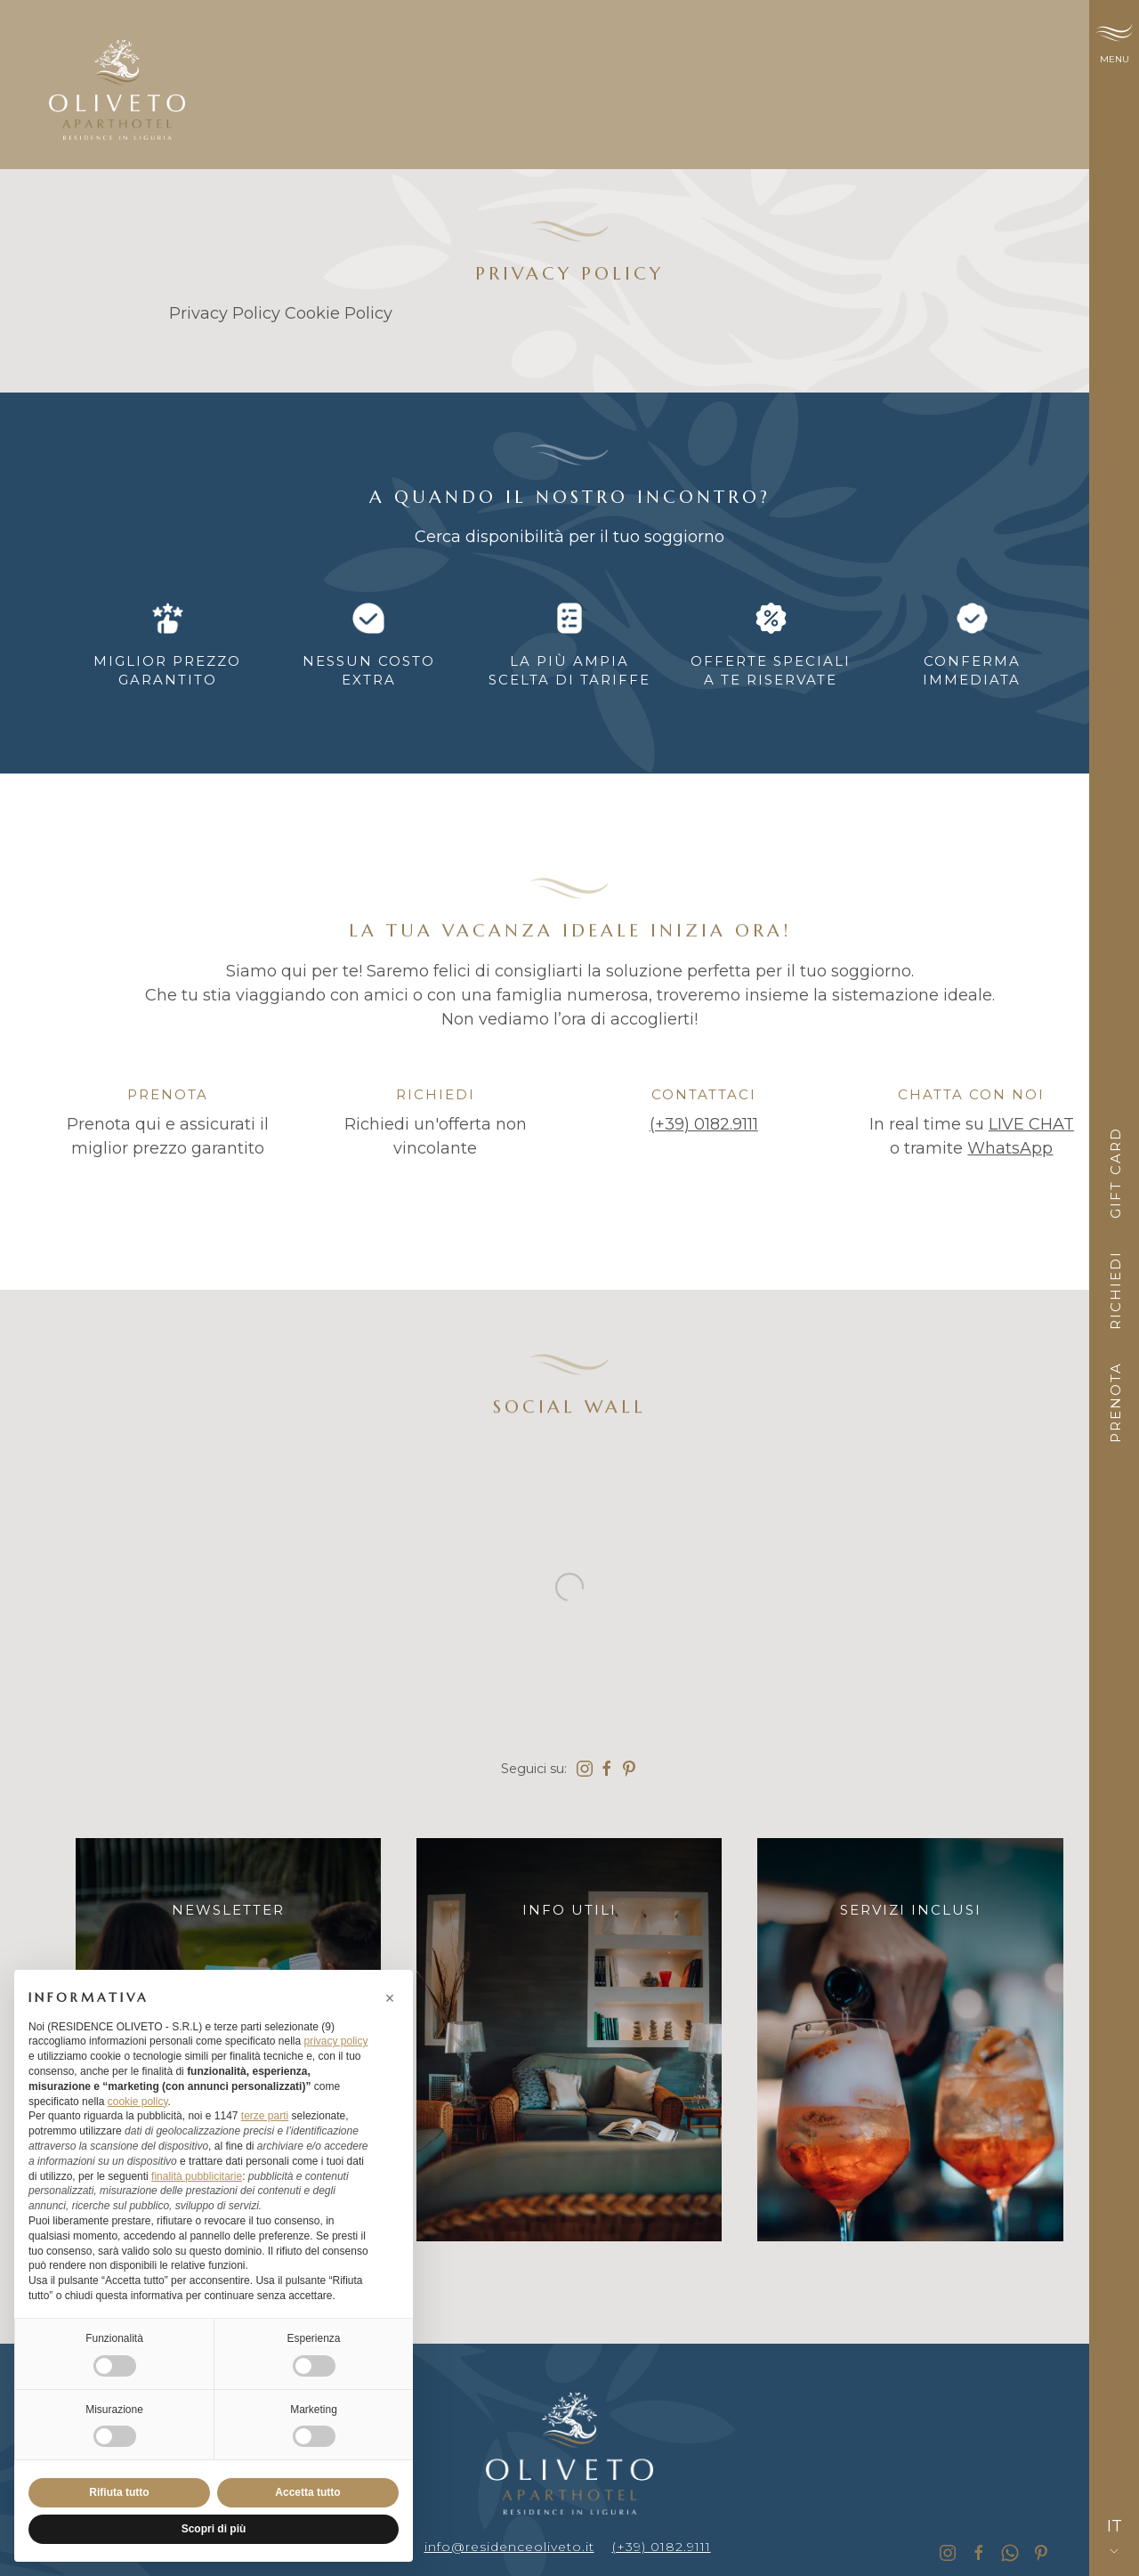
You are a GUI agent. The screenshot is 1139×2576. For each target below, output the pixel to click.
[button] (390, 1998)
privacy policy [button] (335, 2041)
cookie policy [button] (138, 2101)
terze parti (264, 2116)
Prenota (1115, 1402)
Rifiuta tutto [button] (119, 2492)
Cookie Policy (338, 313)
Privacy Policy (224, 313)
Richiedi (1115, 1290)
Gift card (1115, 1173)
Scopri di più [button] (214, 2529)
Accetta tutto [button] (307, 2492)
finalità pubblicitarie (196, 2176)
